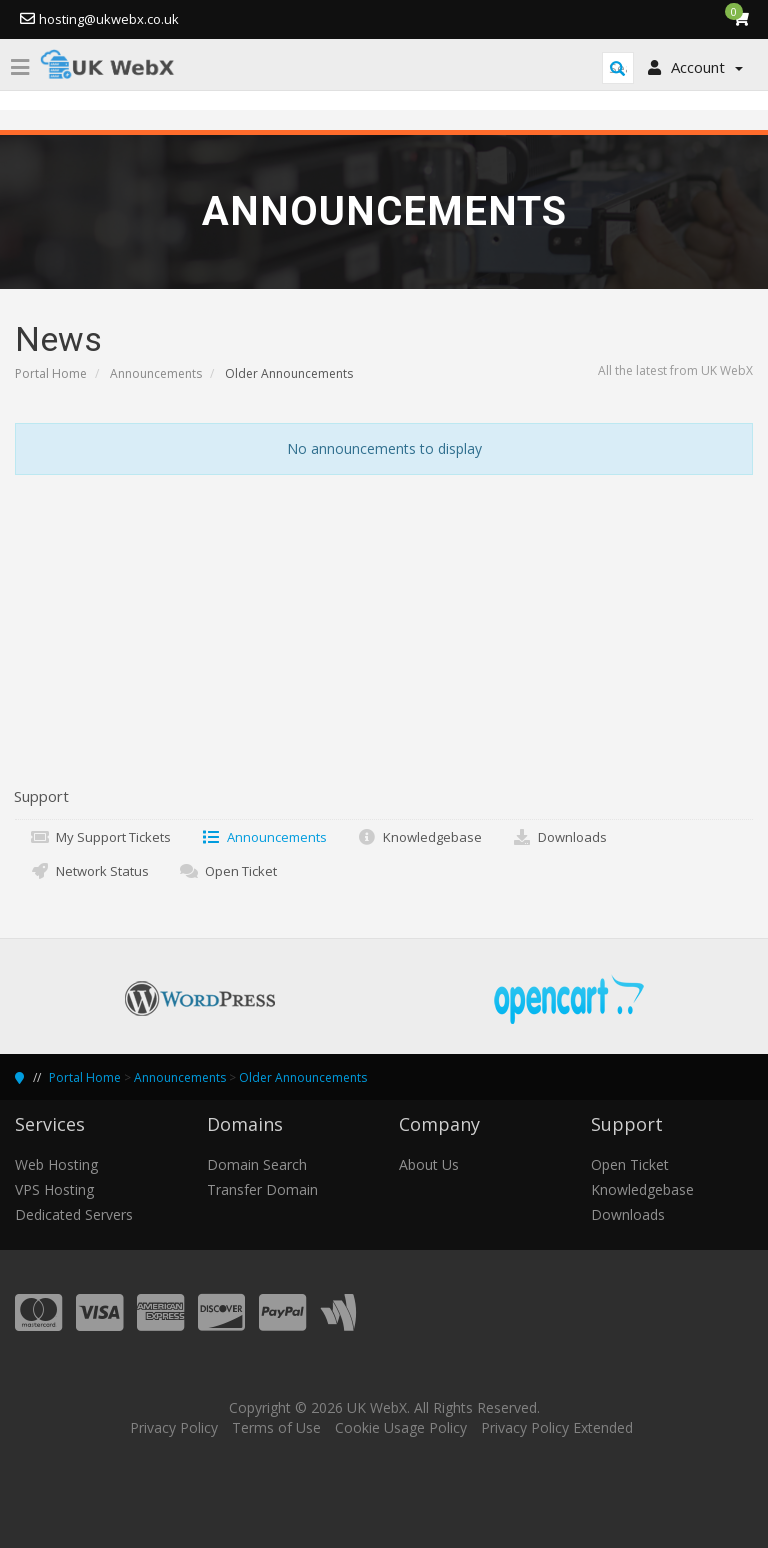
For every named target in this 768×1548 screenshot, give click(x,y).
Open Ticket (228, 871)
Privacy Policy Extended (557, 1427)
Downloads (559, 837)
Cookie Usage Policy (401, 1427)
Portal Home (51, 373)
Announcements (156, 373)
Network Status (89, 871)
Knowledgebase (419, 837)
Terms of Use (276, 1427)
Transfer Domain (262, 1189)
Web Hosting (56, 1164)
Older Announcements (303, 1077)
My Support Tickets (100, 837)
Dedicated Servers (74, 1214)
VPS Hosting (54, 1189)
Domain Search (257, 1164)
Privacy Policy (174, 1427)
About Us (429, 1164)
